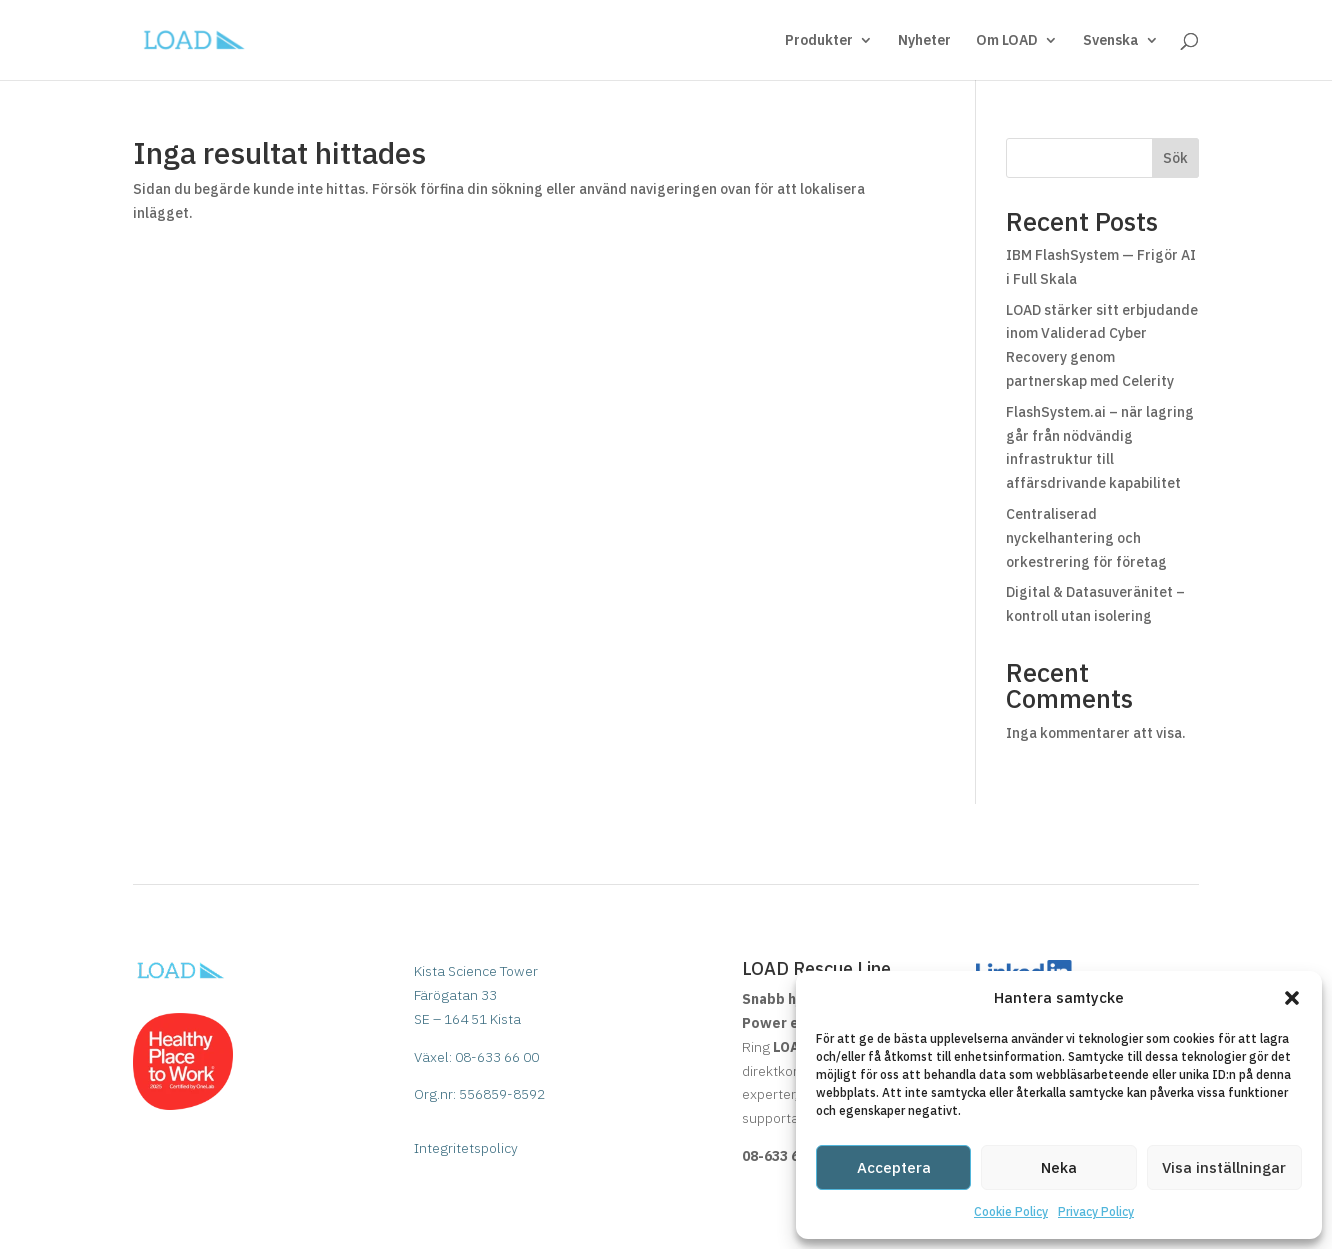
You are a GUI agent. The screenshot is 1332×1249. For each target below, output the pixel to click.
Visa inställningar (1224, 1167)
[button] (1292, 998)
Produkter (819, 41)
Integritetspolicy (466, 1148)
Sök (1175, 158)
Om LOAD (1007, 41)
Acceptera (894, 1167)
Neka (1059, 1167)
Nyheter (924, 41)
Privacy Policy (1096, 1211)
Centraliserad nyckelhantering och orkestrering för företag (1086, 538)
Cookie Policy (1011, 1211)
